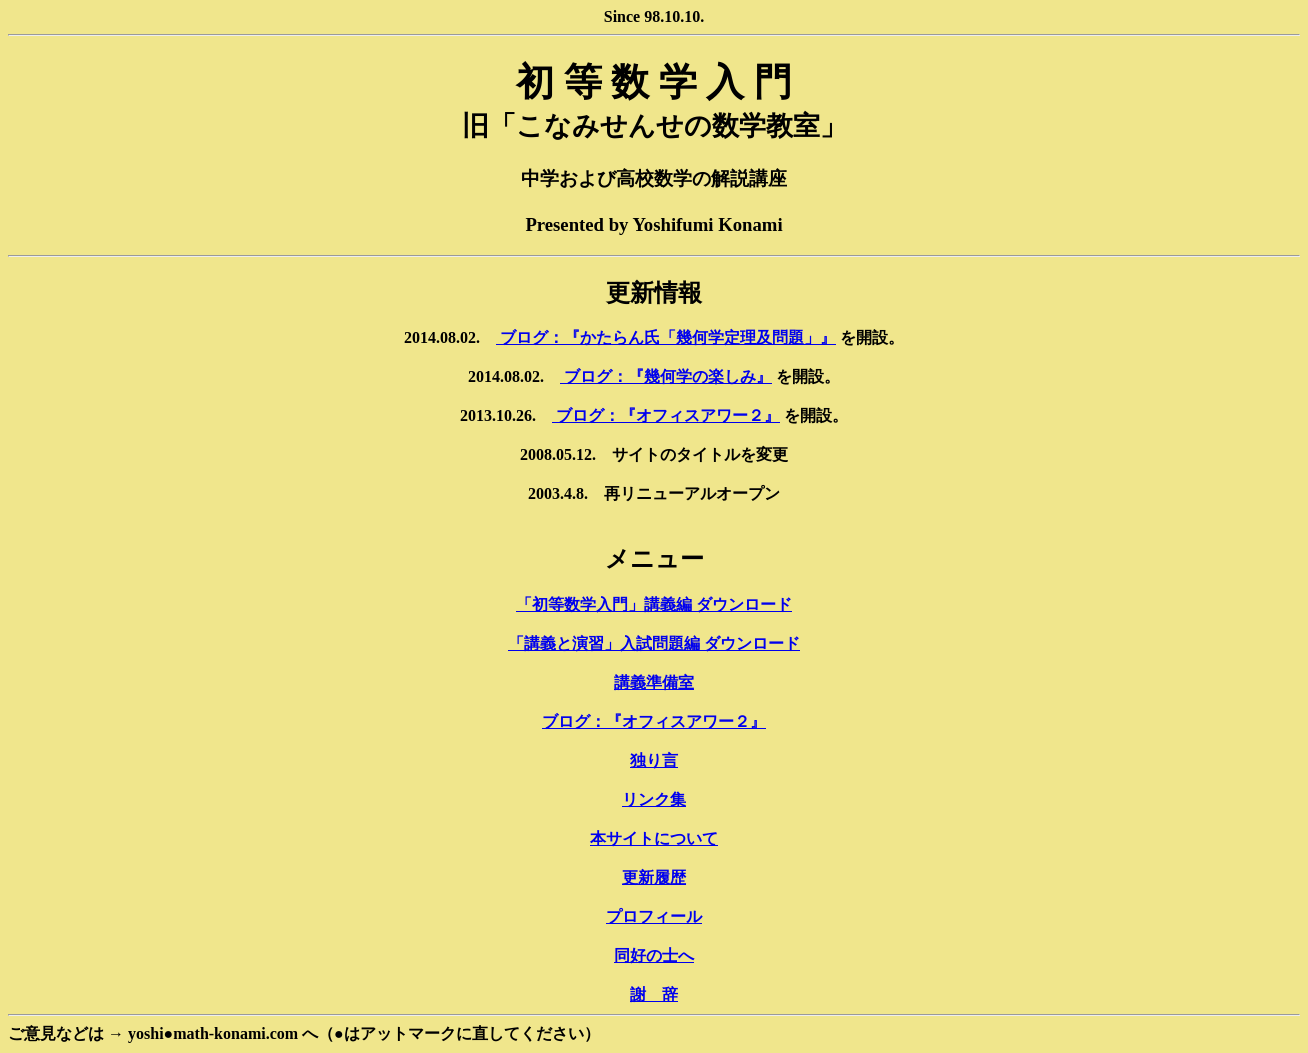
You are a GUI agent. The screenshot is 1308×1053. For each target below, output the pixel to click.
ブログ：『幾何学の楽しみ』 (666, 376)
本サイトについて (654, 838)
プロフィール (654, 916)
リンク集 (654, 799)
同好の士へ (654, 955)
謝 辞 (654, 994)
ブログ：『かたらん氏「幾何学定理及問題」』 (666, 337)
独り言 (654, 760)
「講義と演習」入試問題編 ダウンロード (654, 643)
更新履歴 (654, 877)
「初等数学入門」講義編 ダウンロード (654, 604)
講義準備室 (654, 682)
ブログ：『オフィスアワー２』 (666, 415)
